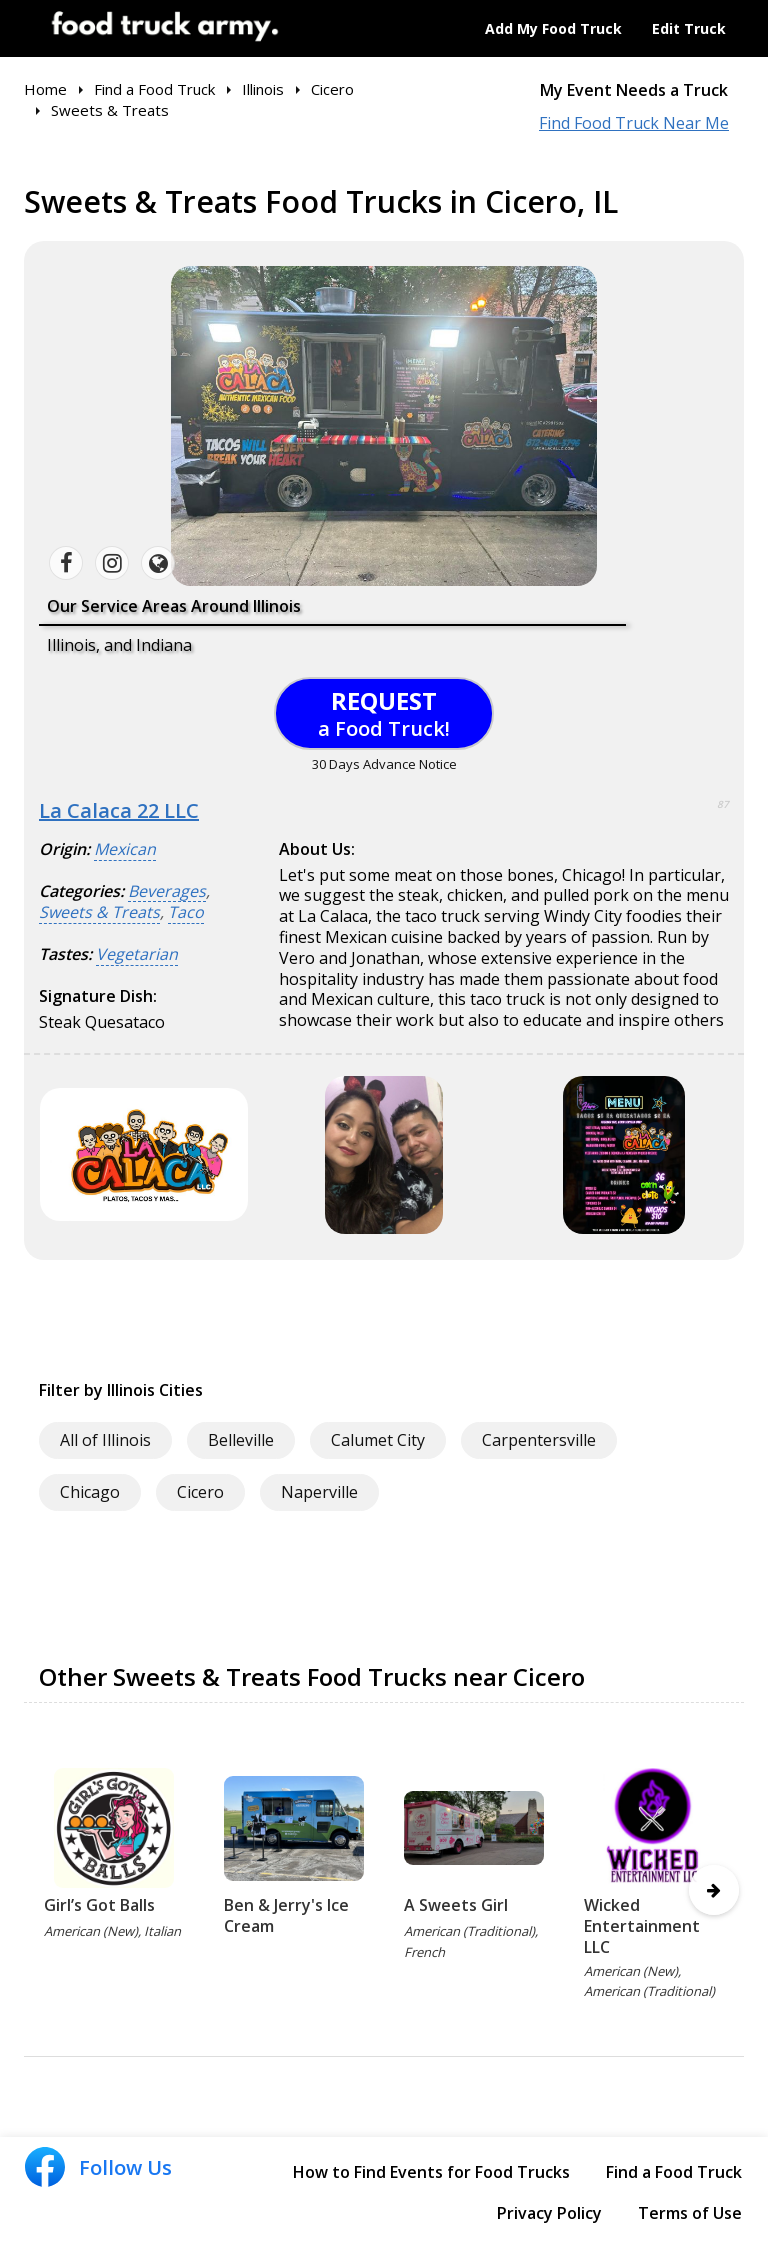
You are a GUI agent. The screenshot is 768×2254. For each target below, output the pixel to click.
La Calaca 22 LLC (119, 810)
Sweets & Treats (99, 912)
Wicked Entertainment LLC (642, 1926)
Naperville (319, 1492)
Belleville (241, 1440)
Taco (186, 912)
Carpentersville (539, 1440)
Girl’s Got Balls (99, 1905)
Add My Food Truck (553, 28)
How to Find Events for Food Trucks (431, 2172)
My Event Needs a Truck (634, 90)
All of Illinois (105, 1440)
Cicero (200, 1492)
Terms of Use (690, 2213)
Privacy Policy (549, 2213)
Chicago (90, 1492)
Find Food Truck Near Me (634, 123)
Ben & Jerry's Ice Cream (286, 1915)
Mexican (125, 849)
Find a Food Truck (674, 2172)
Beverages (167, 891)
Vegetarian (137, 954)
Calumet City (378, 1440)
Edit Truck (689, 28)
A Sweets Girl (456, 1905)
